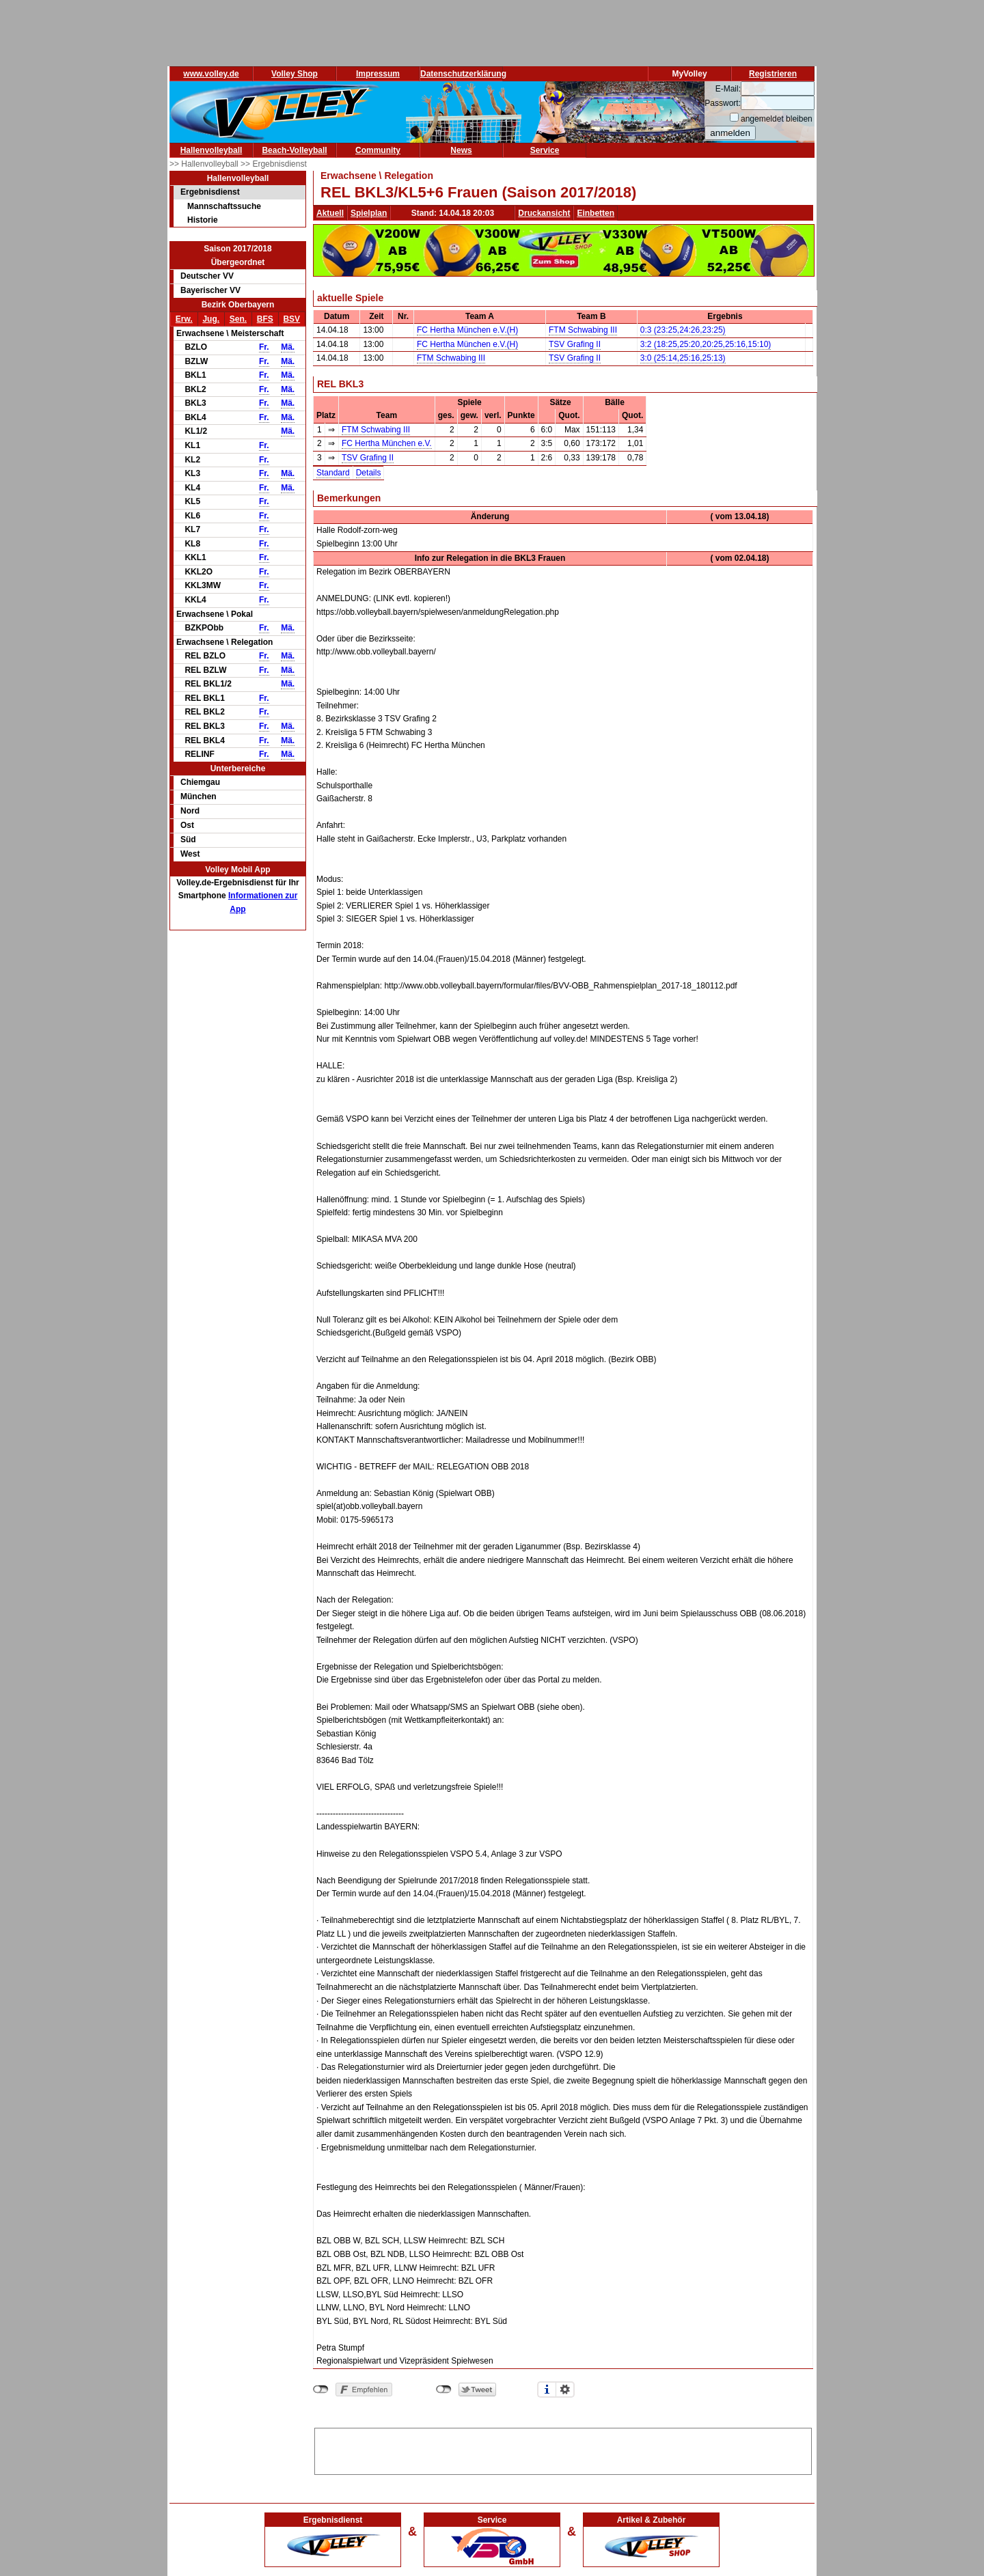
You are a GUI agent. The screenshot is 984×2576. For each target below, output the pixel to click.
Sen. (238, 319)
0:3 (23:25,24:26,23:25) (683, 330)
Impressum (378, 74)
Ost (187, 825)
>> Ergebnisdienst (274, 164)
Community (377, 150)
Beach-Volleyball (294, 150)
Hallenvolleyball (211, 150)
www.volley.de (210, 74)
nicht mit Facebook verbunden (321, 2389)
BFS (265, 319)
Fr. (264, 347)
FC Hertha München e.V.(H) (467, 330)
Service (545, 150)
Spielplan (369, 213)
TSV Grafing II (575, 344)
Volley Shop (294, 74)
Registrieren (773, 74)
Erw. (184, 319)
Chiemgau (200, 782)
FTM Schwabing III (583, 330)
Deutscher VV (207, 276)
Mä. (288, 347)
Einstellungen (565, 2389)
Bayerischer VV (210, 290)
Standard (333, 472)
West (190, 854)
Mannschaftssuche (224, 206)
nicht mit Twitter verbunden (444, 2389)
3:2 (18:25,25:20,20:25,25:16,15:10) (705, 344)
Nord (190, 811)
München (198, 796)
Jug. (210, 319)
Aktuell (330, 213)
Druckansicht (544, 213)
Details (368, 472)
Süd (188, 839)
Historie (202, 220)
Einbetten (595, 213)
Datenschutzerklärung (463, 74)
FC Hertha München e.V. (387, 443)
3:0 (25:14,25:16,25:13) (683, 358)
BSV (291, 319)
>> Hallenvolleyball (205, 164)
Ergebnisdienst (210, 192)
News (461, 150)
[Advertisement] (563, 2448)
